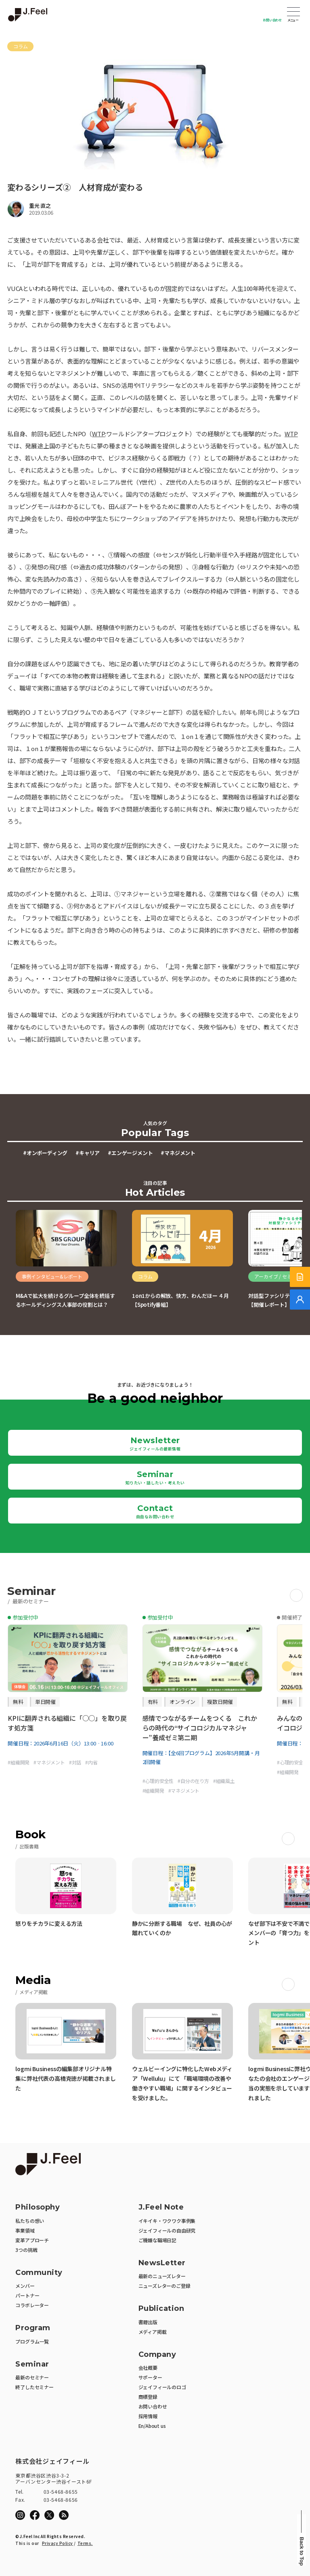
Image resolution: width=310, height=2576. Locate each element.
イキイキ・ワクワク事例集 (167, 2220)
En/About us (152, 2425)
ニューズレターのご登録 (164, 2285)
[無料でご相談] (300, 1299)
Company (157, 2354)
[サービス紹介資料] (300, 1277)
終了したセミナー (34, 2386)
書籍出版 (147, 2322)
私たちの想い (29, 2220)
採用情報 (147, 2416)
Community (39, 2272)
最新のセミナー (32, 2377)
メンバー (24, 2285)
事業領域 (24, 2230)
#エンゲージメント (130, 1153)
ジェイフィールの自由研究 (167, 2230)
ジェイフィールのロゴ (162, 2386)
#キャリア (87, 1153)
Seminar (155, 1477)
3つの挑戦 (26, 2249)
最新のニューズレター (162, 2276)
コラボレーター (32, 2305)
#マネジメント (178, 1153)
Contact (155, 1511)
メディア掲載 (152, 2331)
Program (32, 2328)
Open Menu (293, 12)
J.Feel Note (161, 2207)
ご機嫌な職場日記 (157, 2240)
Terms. (85, 2543)
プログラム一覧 (32, 2341)
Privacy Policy (57, 2543)
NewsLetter (162, 2263)
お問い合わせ (272, 20)
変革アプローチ (32, 2240)
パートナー (27, 2295)
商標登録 (147, 2396)
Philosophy (37, 2207)
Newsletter (155, 1444)
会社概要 (147, 2367)
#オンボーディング (45, 1153)
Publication (161, 2308)
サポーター (150, 2377)
